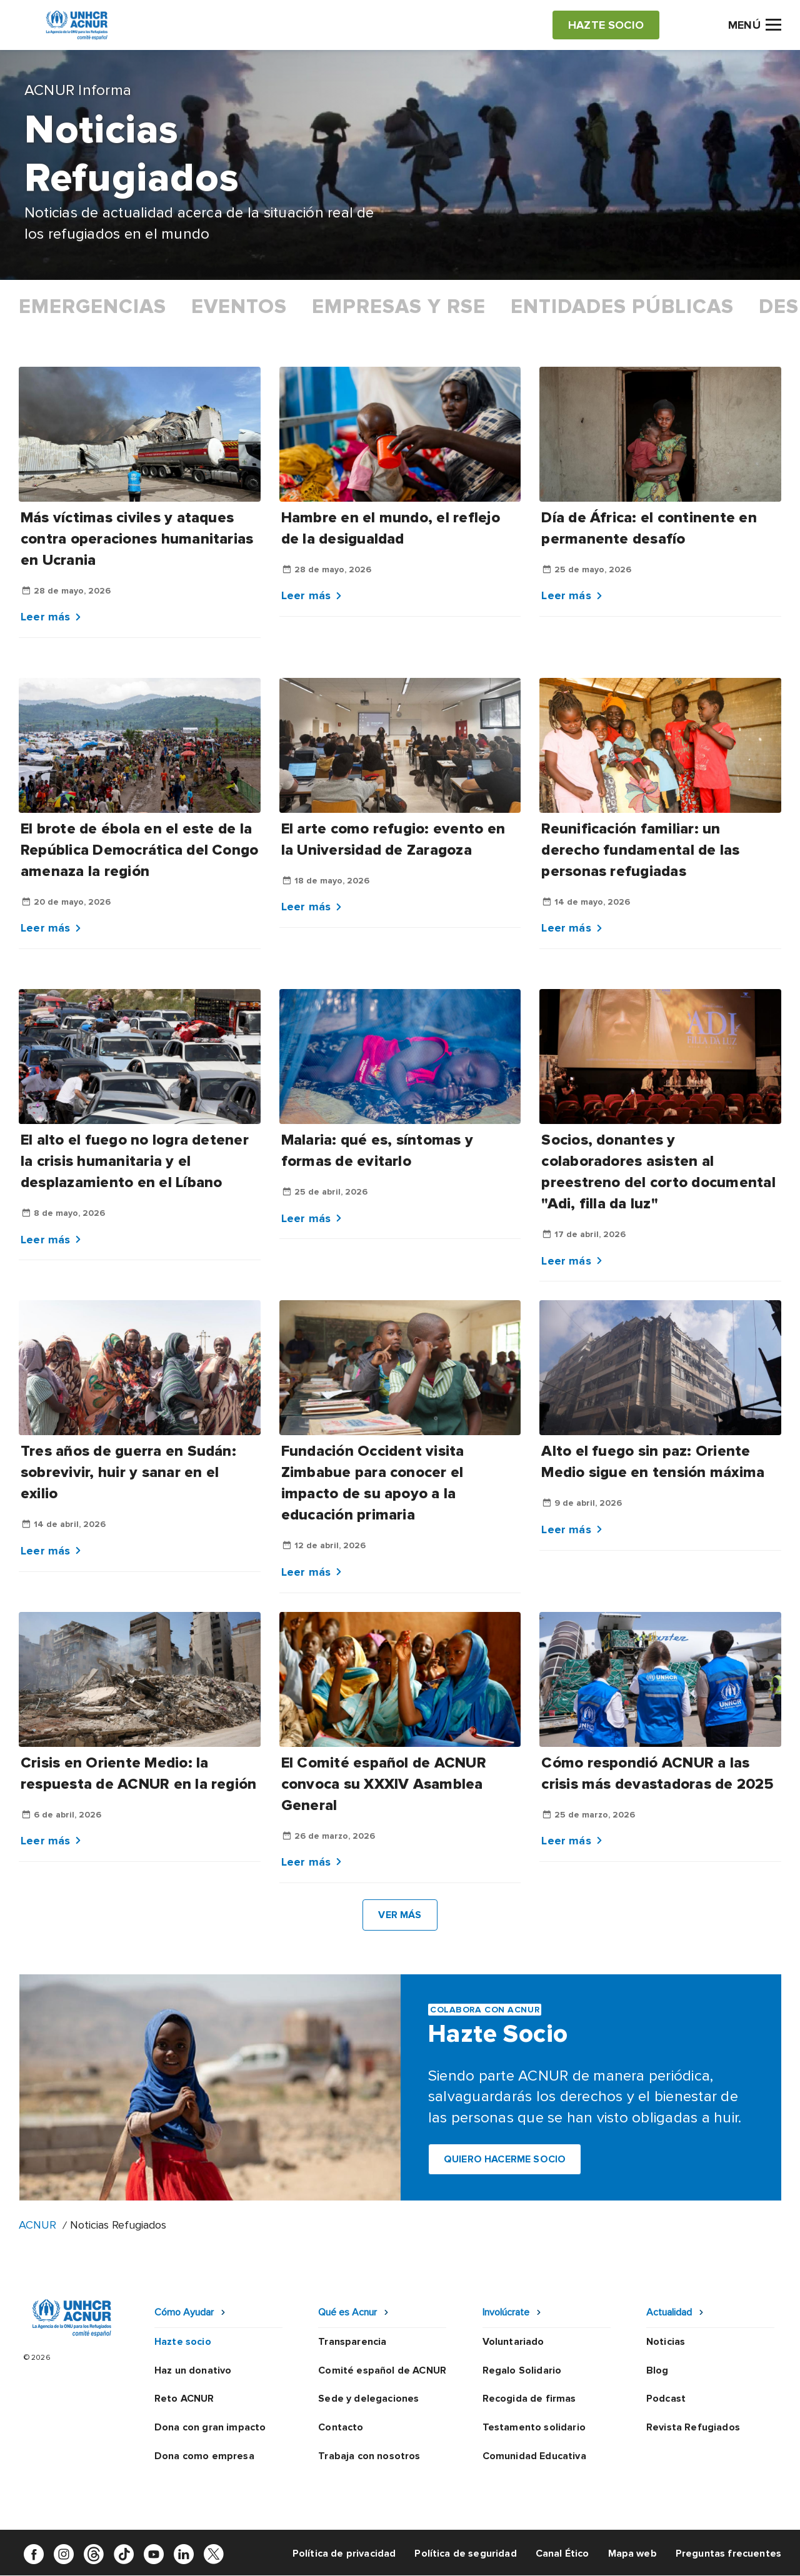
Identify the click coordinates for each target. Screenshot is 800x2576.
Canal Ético (562, 2553)
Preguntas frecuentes (728, 2553)
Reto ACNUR (184, 2398)
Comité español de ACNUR (382, 2370)
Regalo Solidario (522, 2370)
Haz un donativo (192, 2370)
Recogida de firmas (529, 2398)
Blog (657, 2370)
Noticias (665, 2341)
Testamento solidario (534, 2427)
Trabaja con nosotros (369, 2456)
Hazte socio (182, 2341)
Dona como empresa (204, 2456)
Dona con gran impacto (210, 2427)
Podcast (666, 2398)
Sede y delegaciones (368, 2398)
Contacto (340, 2427)
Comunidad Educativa (534, 2456)
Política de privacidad (344, 2553)
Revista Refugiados (693, 2427)
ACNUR (37, 2225)
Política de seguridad (465, 2553)
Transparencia (352, 2341)
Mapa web (632, 2553)
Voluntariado (513, 2341)
